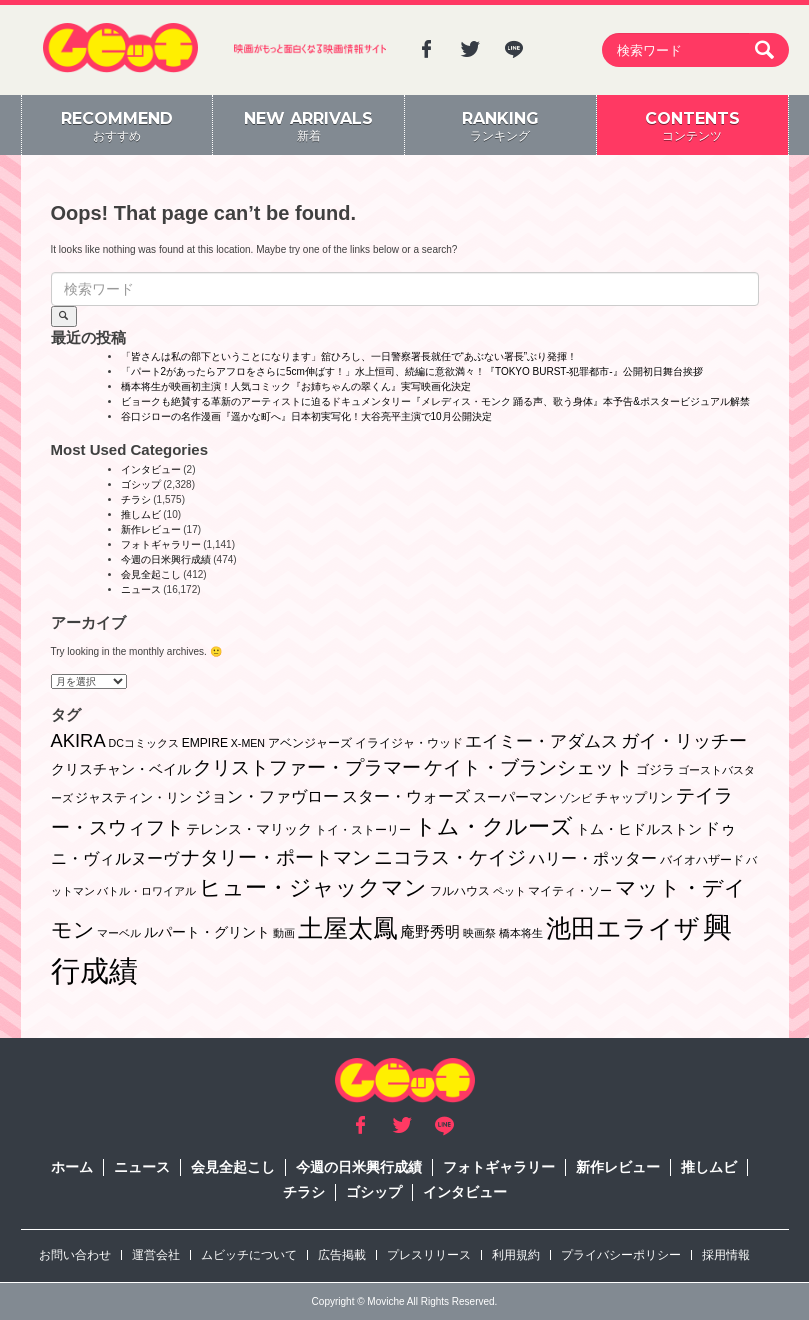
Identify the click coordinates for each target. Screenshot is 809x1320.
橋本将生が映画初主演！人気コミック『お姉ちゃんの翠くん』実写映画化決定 (296, 386)
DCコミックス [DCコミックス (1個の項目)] (143, 743)
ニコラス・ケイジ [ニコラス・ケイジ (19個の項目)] (450, 857)
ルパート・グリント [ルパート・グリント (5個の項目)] (207, 932)
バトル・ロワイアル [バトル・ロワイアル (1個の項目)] (146, 891)
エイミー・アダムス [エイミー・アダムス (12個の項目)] (541, 741)
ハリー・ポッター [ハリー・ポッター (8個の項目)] (593, 858)
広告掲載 (342, 1255)
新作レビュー (151, 529)
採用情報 (726, 1255)
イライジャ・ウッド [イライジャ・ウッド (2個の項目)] (409, 743)
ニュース (141, 589)
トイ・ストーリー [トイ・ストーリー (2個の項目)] (363, 830)
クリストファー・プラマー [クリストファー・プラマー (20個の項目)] (307, 767)
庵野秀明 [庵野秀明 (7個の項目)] (430, 931)
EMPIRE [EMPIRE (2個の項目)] (205, 743)
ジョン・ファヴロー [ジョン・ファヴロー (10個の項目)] (267, 796)
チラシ (136, 499)
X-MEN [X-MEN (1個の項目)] (248, 743)
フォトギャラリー (161, 544)
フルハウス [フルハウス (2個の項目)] (460, 891)
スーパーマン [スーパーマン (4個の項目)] (515, 797)
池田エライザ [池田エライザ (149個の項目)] (623, 928)
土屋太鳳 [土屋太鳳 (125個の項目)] (348, 928)
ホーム (72, 1167)
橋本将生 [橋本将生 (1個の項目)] (521, 933)
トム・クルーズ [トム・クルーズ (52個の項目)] (493, 826)
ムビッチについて (249, 1255)
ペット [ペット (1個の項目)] (509, 891)
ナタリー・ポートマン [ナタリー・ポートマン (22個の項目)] (276, 857)
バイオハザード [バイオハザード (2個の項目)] (702, 860)
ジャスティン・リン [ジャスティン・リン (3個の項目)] (133, 797)
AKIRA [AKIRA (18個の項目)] (78, 740)
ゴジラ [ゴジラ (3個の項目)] (655, 769)
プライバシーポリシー (621, 1255)
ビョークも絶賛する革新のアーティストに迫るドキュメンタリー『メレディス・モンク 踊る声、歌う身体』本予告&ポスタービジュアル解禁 (435, 401)
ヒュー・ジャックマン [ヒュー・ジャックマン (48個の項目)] (313, 887)
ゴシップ (141, 484)
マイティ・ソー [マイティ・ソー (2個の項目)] (570, 891)
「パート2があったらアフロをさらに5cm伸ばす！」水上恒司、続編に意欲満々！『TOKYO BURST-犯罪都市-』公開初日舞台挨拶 (412, 371)
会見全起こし (151, 574)
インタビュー (151, 469)
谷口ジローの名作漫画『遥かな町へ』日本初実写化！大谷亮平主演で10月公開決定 (306, 416)
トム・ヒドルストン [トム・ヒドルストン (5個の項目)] (639, 829)
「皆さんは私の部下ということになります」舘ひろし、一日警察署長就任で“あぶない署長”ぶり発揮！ (349, 356)
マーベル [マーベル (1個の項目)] (119, 933)
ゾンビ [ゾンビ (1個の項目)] (575, 798)
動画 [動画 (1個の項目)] (284, 933)
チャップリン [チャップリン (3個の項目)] (634, 797)
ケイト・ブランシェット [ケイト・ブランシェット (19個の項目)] (528, 767)
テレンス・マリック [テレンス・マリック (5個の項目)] (249, 829)
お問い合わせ (75, 1255)
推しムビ (141, 514)
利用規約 (516, 1255)
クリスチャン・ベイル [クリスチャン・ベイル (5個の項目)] (121, 769)
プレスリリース (429, 1255)
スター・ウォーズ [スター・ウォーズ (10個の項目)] (406, 796)
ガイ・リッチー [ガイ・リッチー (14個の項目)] (684, 741)
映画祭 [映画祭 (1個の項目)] (479, 933)
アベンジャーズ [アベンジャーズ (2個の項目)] (310, 743)
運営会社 (156, 1255)
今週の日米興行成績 (166, 559)
